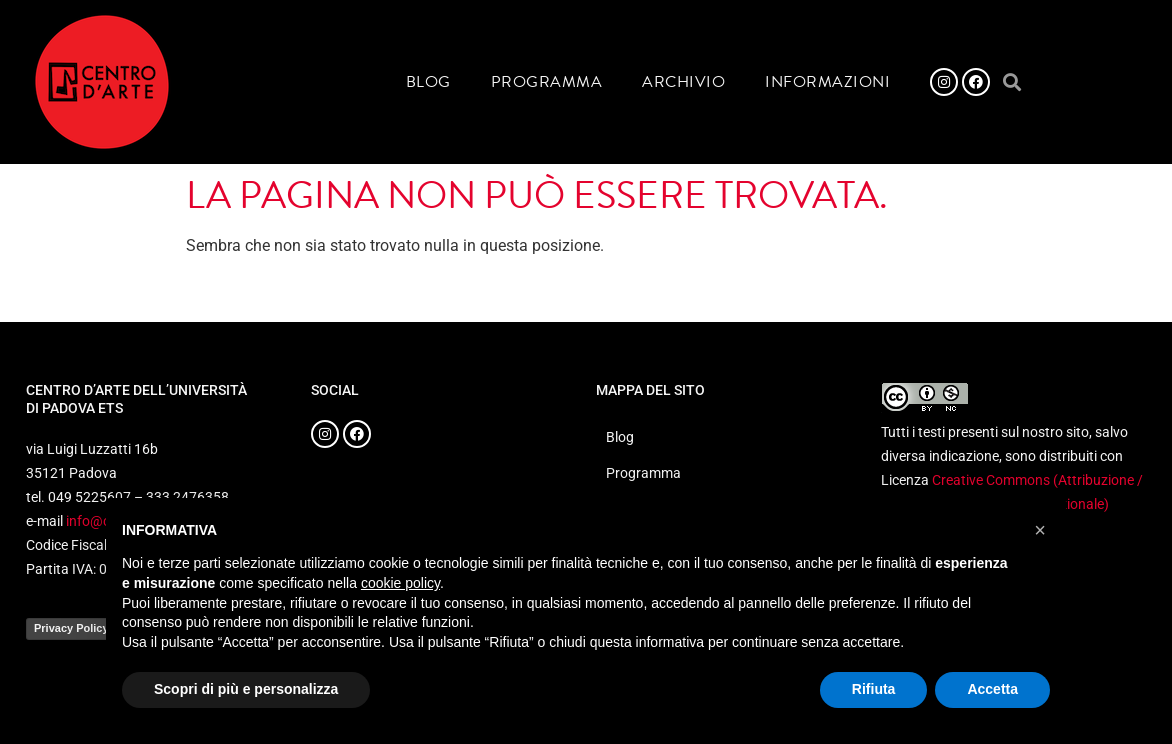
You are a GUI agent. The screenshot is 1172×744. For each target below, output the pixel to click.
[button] (1011, 82)
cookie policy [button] (400, 583)
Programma (547, 82)
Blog (428, 82)
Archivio (683, 82)
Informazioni (827, 82)
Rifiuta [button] (874, 689)
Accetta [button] (992, 689)
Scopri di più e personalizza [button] (246, 689)
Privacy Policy (71, 628)
